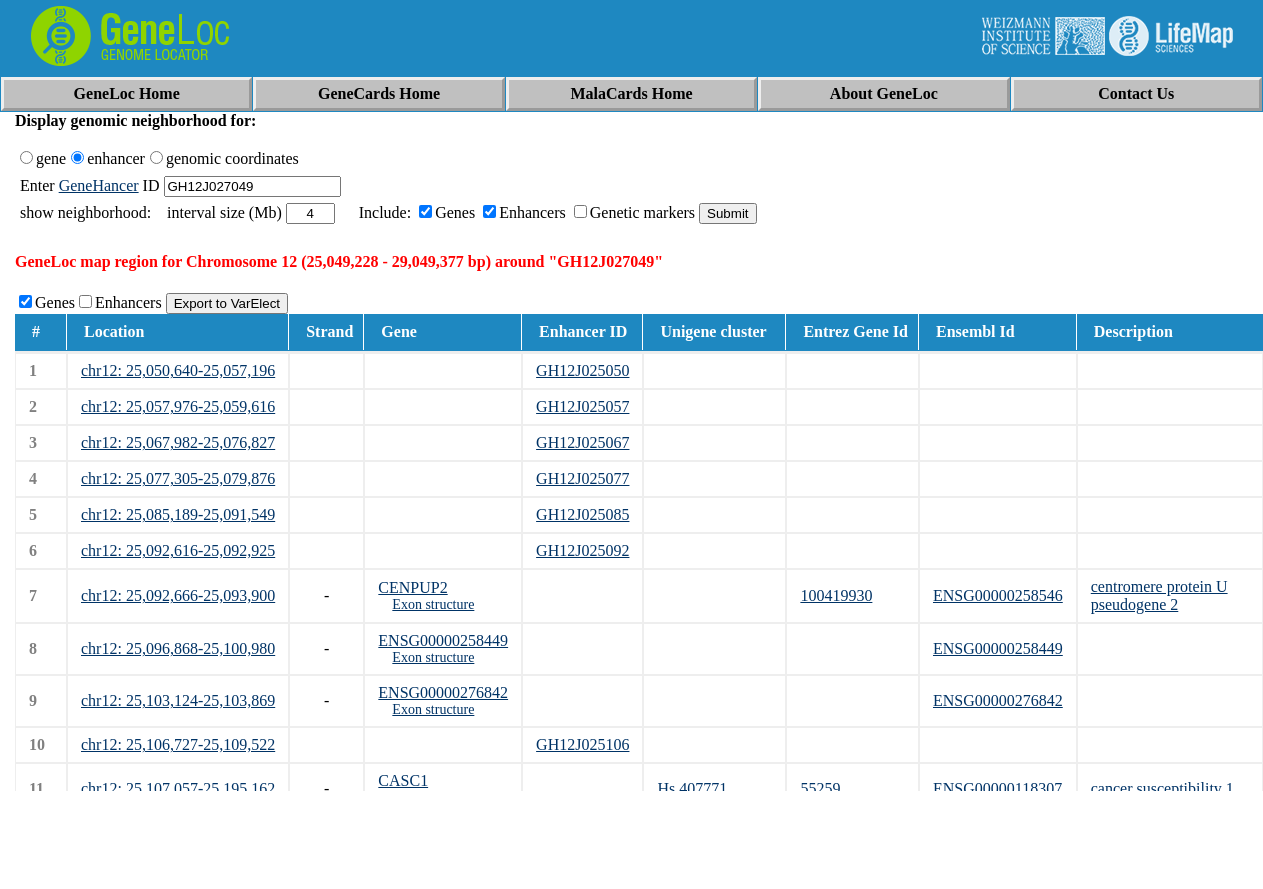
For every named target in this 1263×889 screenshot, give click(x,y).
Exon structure (433, 604)
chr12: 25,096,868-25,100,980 (178, 648)
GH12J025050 (582, 370)
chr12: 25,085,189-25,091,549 (178, 514)
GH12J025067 (582, 442)
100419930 (836, 595)
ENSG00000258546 (998, 595)
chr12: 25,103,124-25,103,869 (178, 700)
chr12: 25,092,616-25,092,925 (178, 550)
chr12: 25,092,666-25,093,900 (178, 595)
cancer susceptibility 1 (1162, 788)
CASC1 (403, 780)
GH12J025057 (582, 406)
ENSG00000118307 (997, 788)
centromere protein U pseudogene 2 (1159, 595)
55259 (820, 788)
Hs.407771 (692, 788)
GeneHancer (99, 185)
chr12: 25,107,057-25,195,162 (178, 788)
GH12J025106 (582, 744)
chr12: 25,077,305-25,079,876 (178, 478)
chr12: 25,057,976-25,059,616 (178, 406)
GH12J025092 (582, 550)
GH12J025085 (582, 514)
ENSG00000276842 (443, 692)
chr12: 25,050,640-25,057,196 (178, 370)
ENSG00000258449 (443, 640)
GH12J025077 (582, 478)
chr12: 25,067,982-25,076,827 (178, 442)
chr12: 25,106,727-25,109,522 (178, 744)
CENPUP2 (412, 587)
